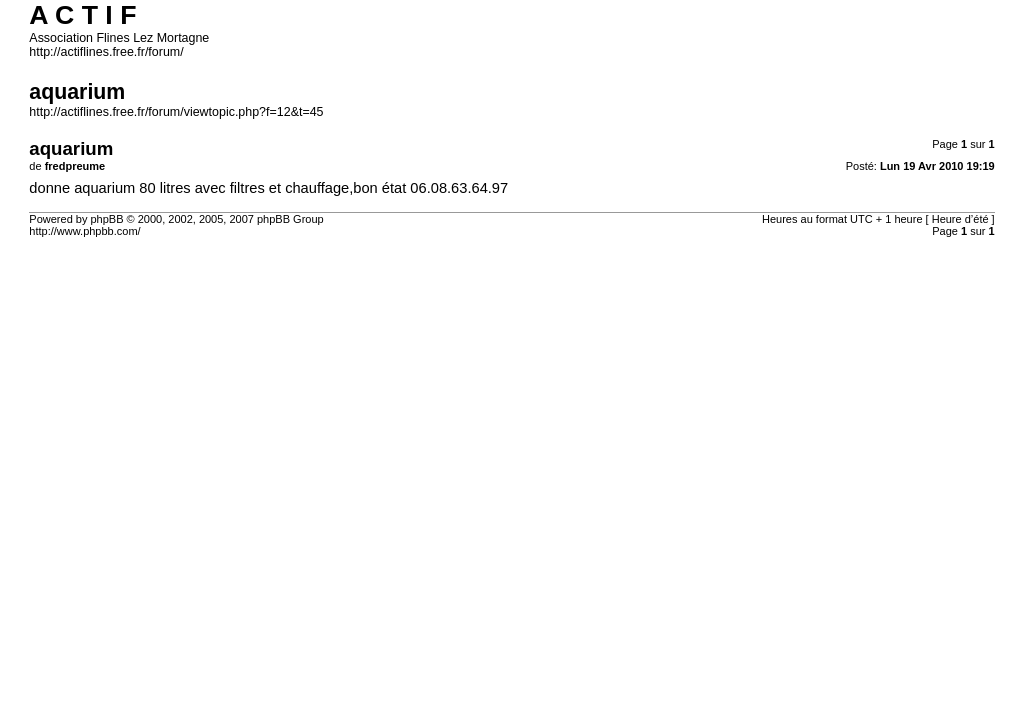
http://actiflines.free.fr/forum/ (106, 52)
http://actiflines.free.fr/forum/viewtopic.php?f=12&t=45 (176, 112)
